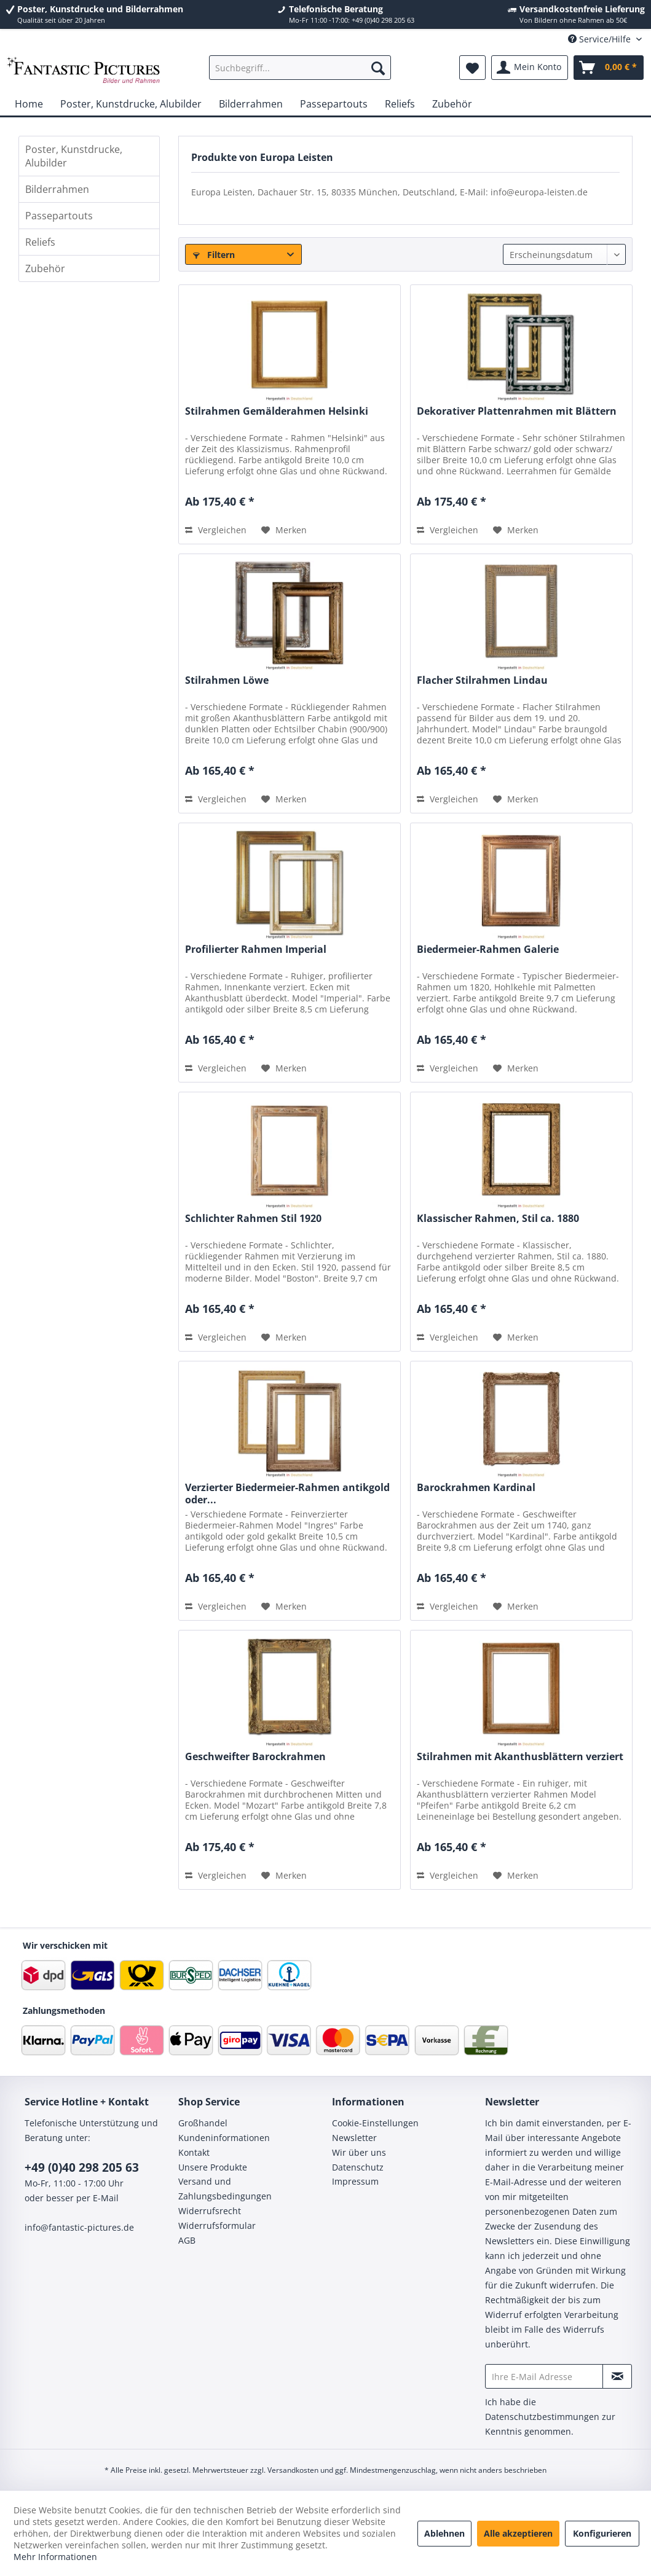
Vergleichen (216, 530)
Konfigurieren (602, 2533)
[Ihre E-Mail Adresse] (544, 2376)
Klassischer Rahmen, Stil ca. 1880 (498, 1218)
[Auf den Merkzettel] (284, 530)
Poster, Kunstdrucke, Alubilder (73, 156)
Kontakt (194, 2152)
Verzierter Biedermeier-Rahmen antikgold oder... (287, 1493)
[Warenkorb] (609, 67)
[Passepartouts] (333, 103)
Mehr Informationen (55, 2556)
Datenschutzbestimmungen (542, 2416)
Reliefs (40, 242)
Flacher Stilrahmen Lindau (482, 680)
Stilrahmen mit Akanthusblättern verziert (520, 1756)
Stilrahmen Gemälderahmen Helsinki (276, 411)
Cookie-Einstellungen (375, 2123)
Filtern (214, 254)
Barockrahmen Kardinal (476, 1487)
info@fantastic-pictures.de (79, 2227)
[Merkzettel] (472, 67)
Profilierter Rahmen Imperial (255, 949)
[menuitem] (300, 67)
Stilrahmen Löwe (227, 680)
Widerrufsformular (217, 2225)
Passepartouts (59, 215)
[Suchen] (378, 67)
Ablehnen (444, 2533)
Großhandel (202, 2123)
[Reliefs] (400, 103)
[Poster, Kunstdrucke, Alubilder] (131, 103)
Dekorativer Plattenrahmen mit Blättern (517, 411)
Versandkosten (292, 2470)
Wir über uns (359, 2152)
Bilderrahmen (57, 189)
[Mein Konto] (529, 67)
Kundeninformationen (224, 2137)
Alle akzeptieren (518, 2533)
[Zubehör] (452, 103)
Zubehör (45, 268)
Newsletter (354, 2137)
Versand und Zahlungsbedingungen (225, 2188)
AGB (186, 2240)
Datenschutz (358, 2167)
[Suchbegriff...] (300, 67)
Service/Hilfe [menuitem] (600, 39)
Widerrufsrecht (209, 2211)
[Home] (29, 103)
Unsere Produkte (212, 2167)
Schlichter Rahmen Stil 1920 (253, 1218)
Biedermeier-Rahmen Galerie (488, 949)
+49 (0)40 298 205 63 (82, 2167)
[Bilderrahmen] (250, 103)
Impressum (355, 2181)
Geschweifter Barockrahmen (255, 1756)
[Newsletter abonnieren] (617, 2376)
